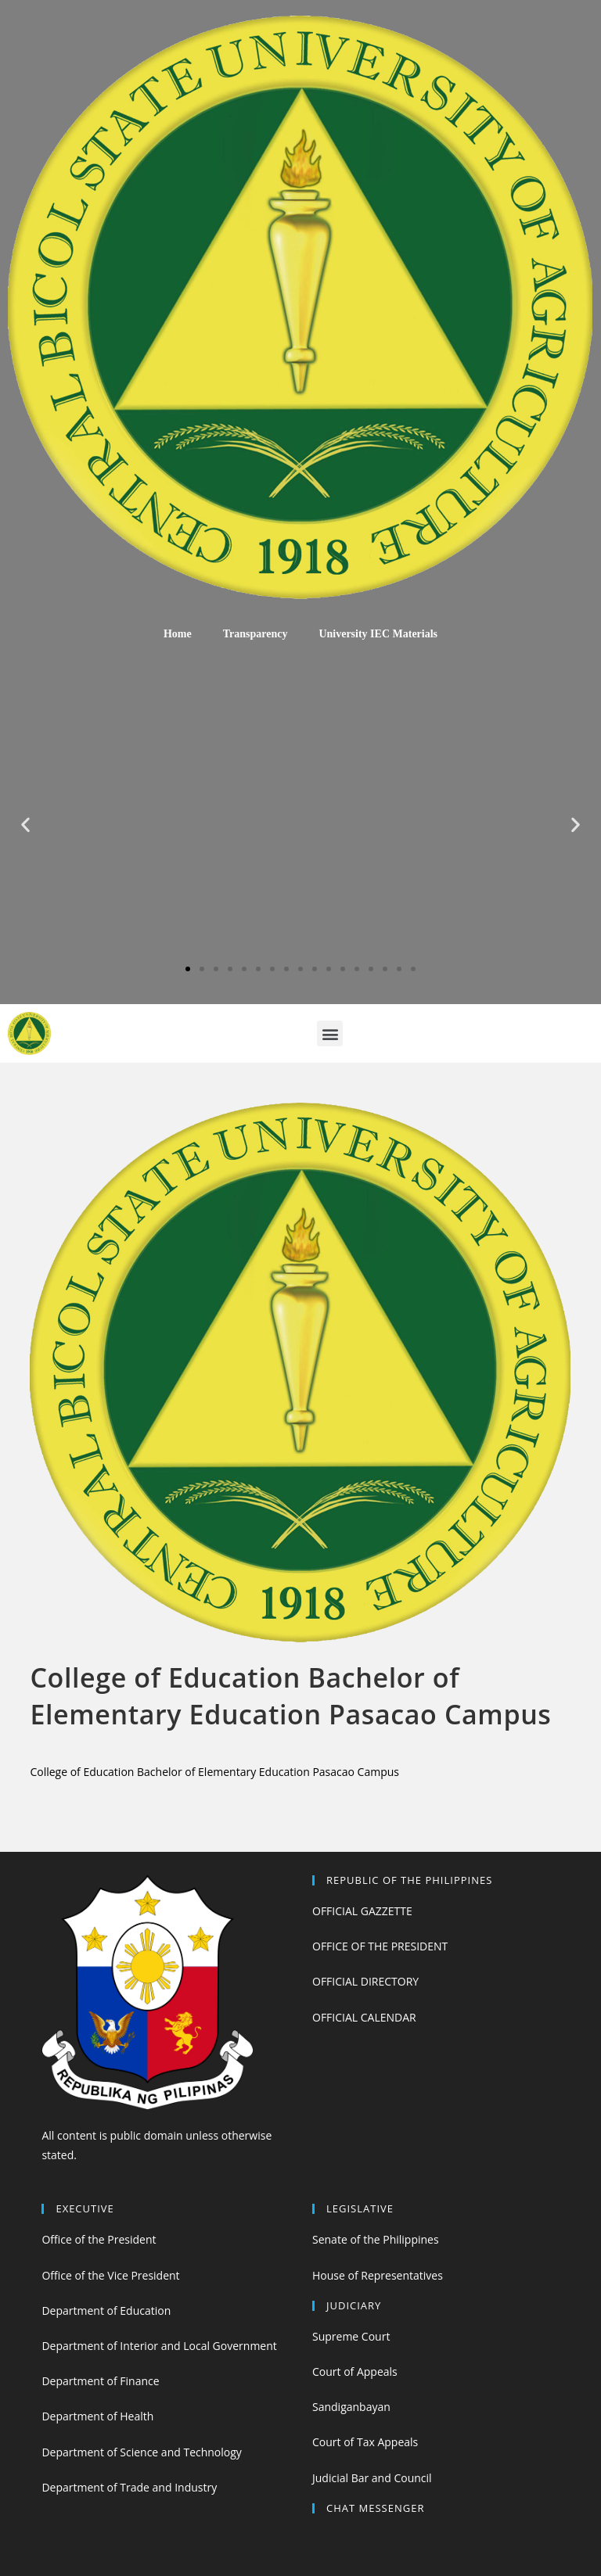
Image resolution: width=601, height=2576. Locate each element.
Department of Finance (100, 2380)
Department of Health (97, 2416)
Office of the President (98, 2239)
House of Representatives (377, 2275)
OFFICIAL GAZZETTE (362, 1910)
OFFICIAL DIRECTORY (365, 1981)
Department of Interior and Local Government (158, 2345)
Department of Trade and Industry (129, 2487)
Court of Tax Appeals (365, 2441)
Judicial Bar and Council (372, 2477)
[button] (187, 969)
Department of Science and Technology (141, 2452)
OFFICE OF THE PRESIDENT (380, 1946)
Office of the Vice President (110, 2275)
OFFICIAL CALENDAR (364, 2017)
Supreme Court (351, 2336)
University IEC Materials (377, 634)
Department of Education (106, 2310)
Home (178, 634)
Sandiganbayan (351, 2406)
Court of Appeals (355, 2371)
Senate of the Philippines (375, 2239)
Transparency (255, 634)
